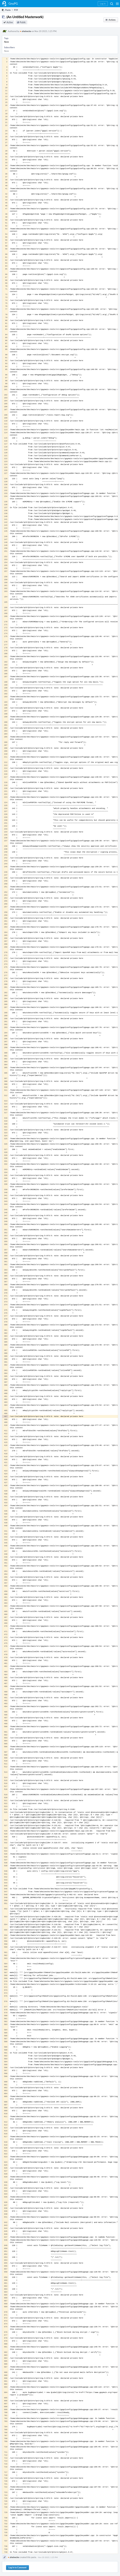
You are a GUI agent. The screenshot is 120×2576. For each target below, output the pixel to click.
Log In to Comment (17, 2567)
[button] (117, 3)
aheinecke (25, 31)
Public (23, 22)
